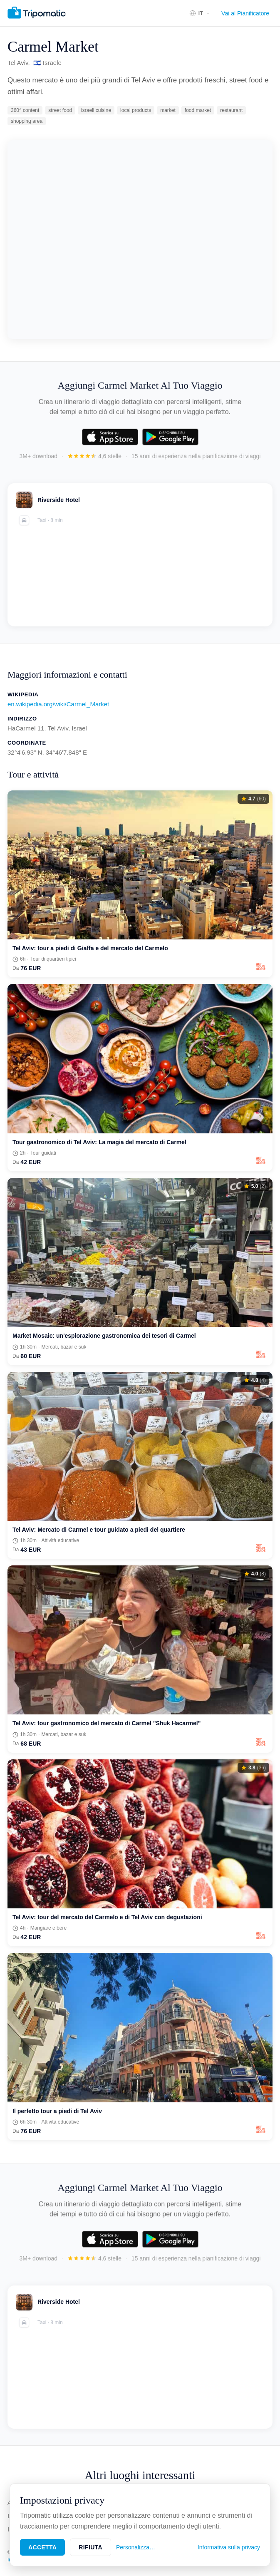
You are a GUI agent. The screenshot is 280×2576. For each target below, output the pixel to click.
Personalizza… (135, 2547)
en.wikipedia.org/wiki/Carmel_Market (58, 704)
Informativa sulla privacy (229, 2547)
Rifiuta (90, 2547)
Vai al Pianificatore (245, 13)
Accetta (42, 2547)
